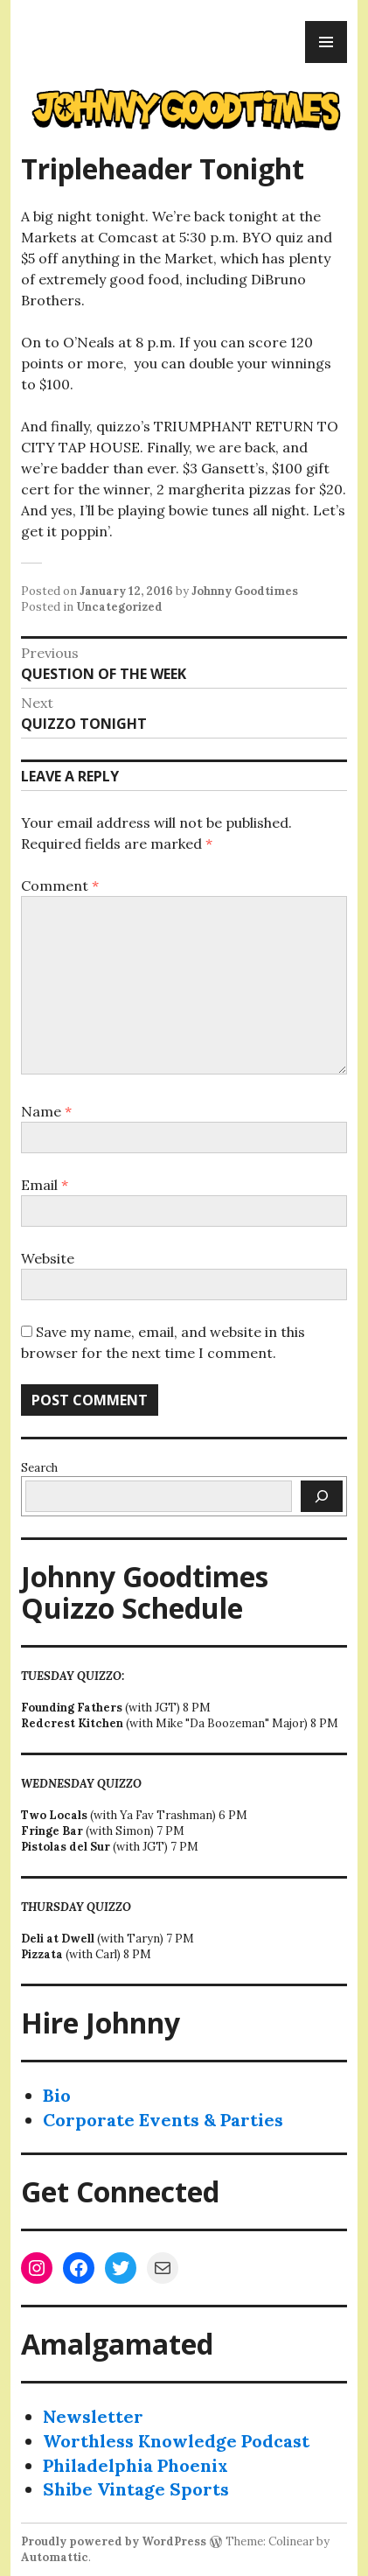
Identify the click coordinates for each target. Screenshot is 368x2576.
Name (46, 1111)
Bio (57, 2095)
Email (44, 1185)
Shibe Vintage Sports (136, 2489)
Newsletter (93, 2416)
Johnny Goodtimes (244, 591)
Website (47, 1258)
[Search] (322, 1496)
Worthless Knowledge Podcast (176, 2441)
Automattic (54, 2557)
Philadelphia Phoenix (135, 2465)
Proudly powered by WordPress (113, 2541)
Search (39, 1467)
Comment (60, 885)
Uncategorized (119, 606)
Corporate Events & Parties (163, 2120)
